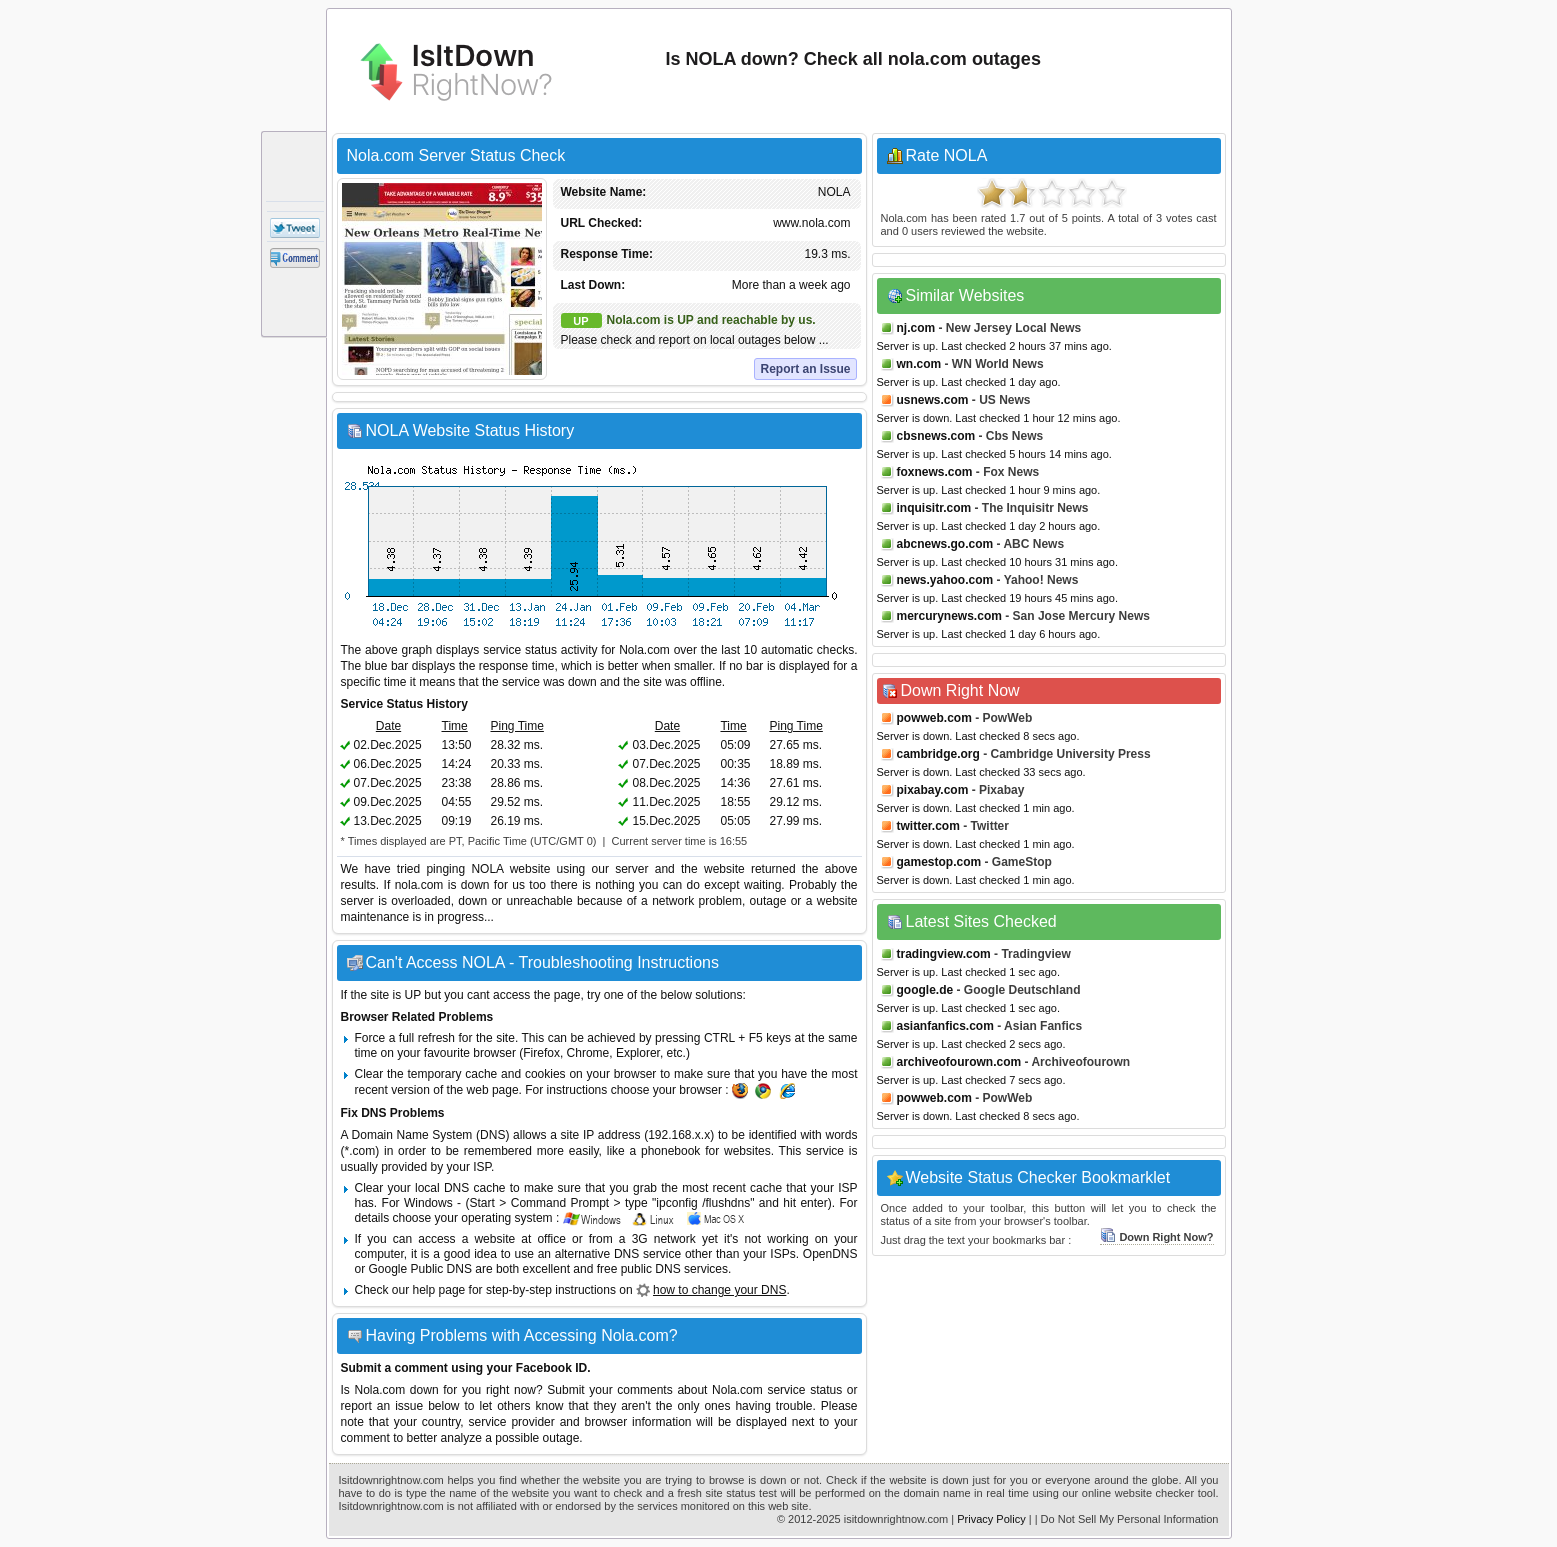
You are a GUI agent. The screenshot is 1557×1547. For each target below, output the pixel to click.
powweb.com (934, 718)
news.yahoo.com (945, 580)
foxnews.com (935, 472)
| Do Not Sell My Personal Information (1127, 1519)
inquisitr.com (934, 508)
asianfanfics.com (945, 1026)
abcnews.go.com (945, 544)
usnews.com (933, 400)
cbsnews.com (936, 436)
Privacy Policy (991, 1519)
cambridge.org (938, 754)
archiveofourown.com (959, 1062)
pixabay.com (933, 790)
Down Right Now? (1156, 1237)
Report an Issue (805, 369)
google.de (925, 990)
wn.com (919, 364)
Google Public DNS (420, 1269)
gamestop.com (939, 862)
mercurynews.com (949, 616)
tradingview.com (944, 954)
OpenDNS (830, 1254)
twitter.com (928, 826)
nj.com (916, 328)
